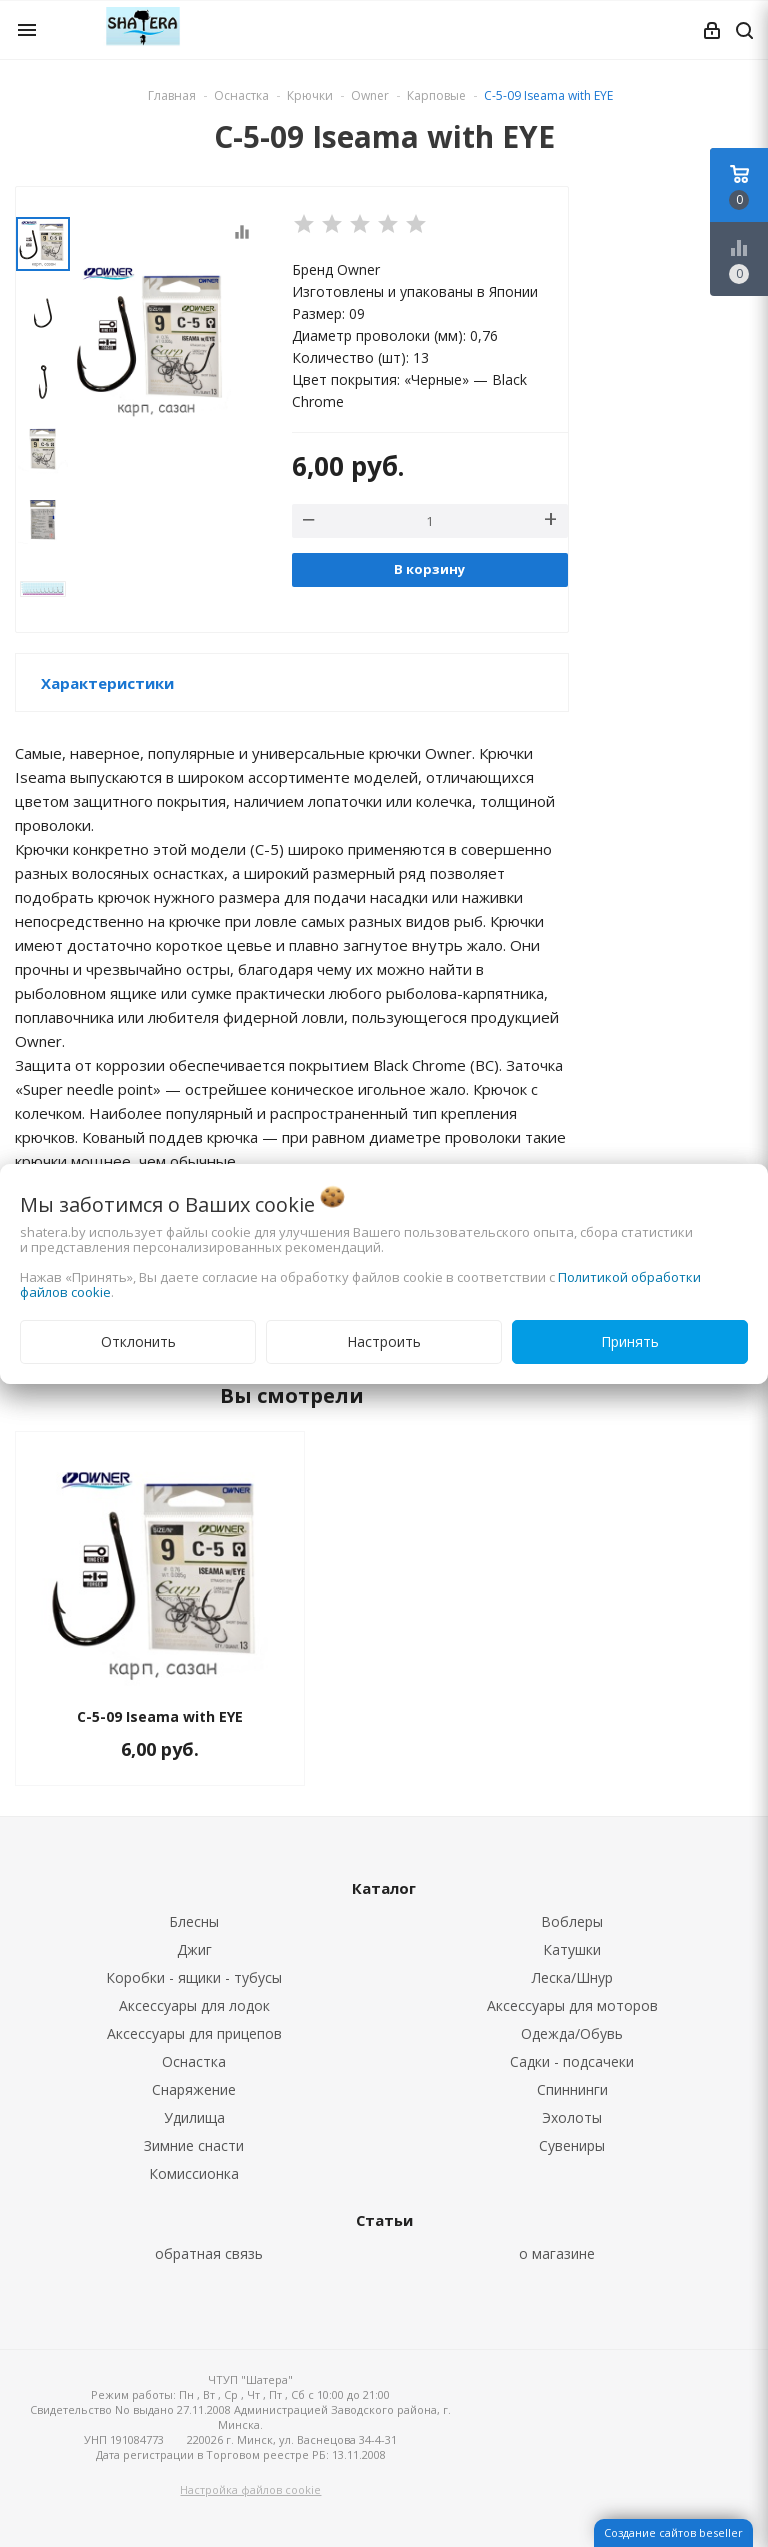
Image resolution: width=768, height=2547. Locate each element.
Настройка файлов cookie (250, 2489)
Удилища (194, 2117)
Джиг (194, 1949)
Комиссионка (194, 2173)
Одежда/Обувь (572, 2033)
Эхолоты (572, 2117)
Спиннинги (572, 2089)
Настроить (384, 1341)
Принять (630, 1341)
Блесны (194, 1921)
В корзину (429, 569)
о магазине (557, 2253)
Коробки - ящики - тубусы (194, 1977)
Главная (172, 95)
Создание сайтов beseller (673, 2532)
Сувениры (572, 2145)
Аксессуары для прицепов (194, 2033)
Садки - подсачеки (572, 2061)
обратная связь (209, 2253)
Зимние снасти (194, 2145)
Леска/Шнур (572, 1977)
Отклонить (138, 1341)
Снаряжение (194, 2089)
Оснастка (194, 2061)
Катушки (572, 1949)
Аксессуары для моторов (572, 2005)
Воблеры (572, 1921)
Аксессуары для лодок (194, 2005)
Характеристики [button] (107, 683)
